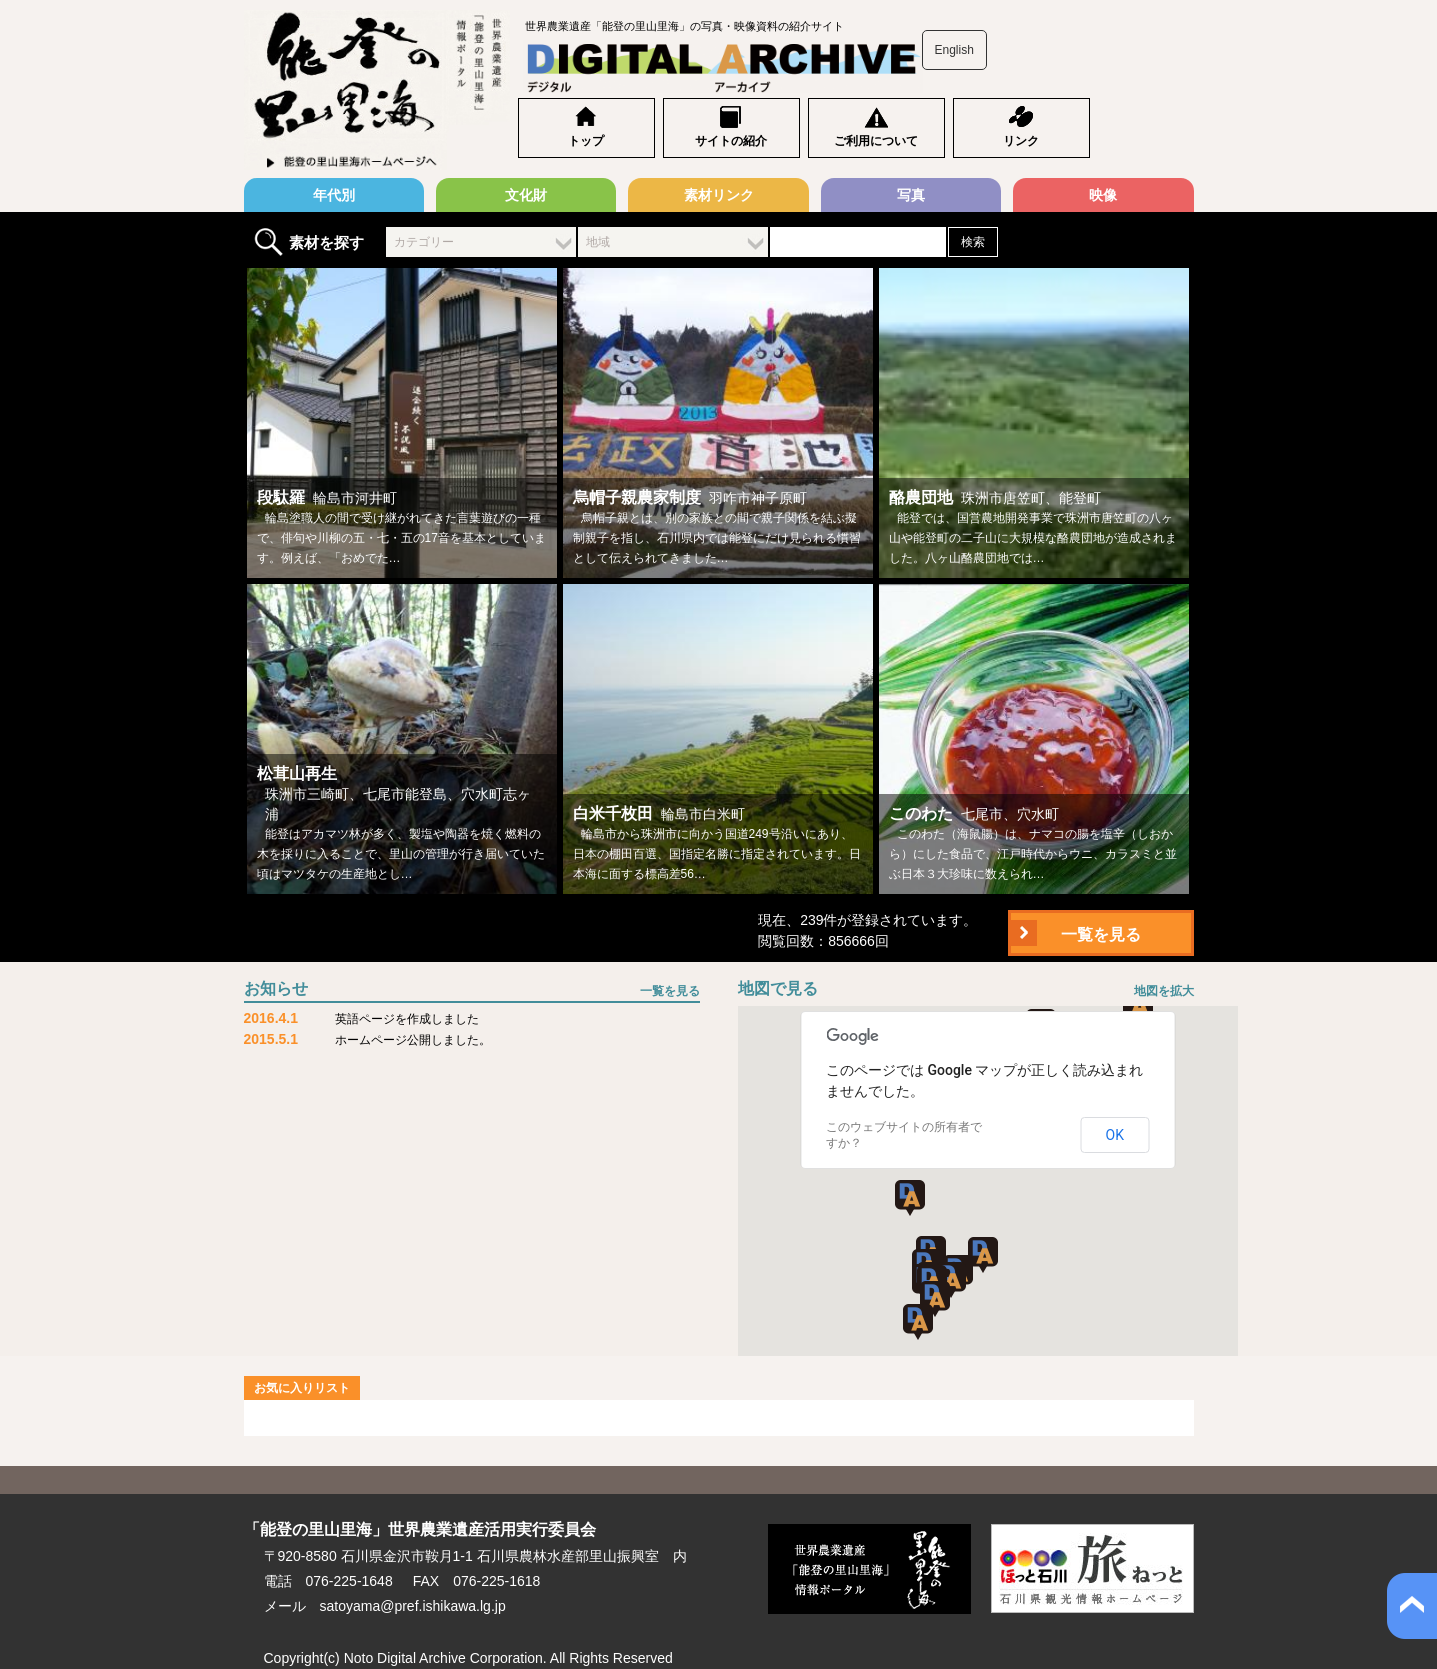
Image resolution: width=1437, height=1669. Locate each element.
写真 (911, 195)
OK (1115, 1135)
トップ (586, 141)
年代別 (334, 195)
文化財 (526, 195)
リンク (1021, 141)
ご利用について (876, 141)
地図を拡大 (1164, 991)
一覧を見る (1101, 934)
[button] (951, 1280)
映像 (1103, 195)
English (954, 50)
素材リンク (719, 195)
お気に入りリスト (302, 1388)
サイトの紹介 (731, 141)
